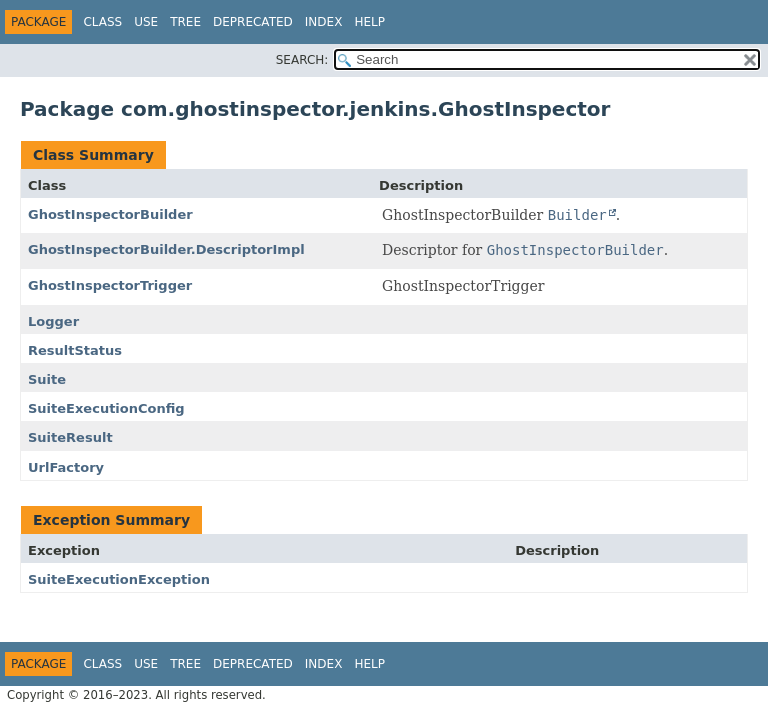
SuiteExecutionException (119, 579)
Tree (185, 22)
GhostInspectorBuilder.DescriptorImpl (166, 249)
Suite (47, 379)
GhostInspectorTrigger (110, 285)
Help (369, 22)
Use (146, 22)
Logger (53, 321)
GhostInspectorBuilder (110, 214)
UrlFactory (66, 467)
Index (324, 22)
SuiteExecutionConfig (106, 408)
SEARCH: (302, 60)
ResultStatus (75, 350)
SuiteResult (70, 437)
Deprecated (253, 22)
